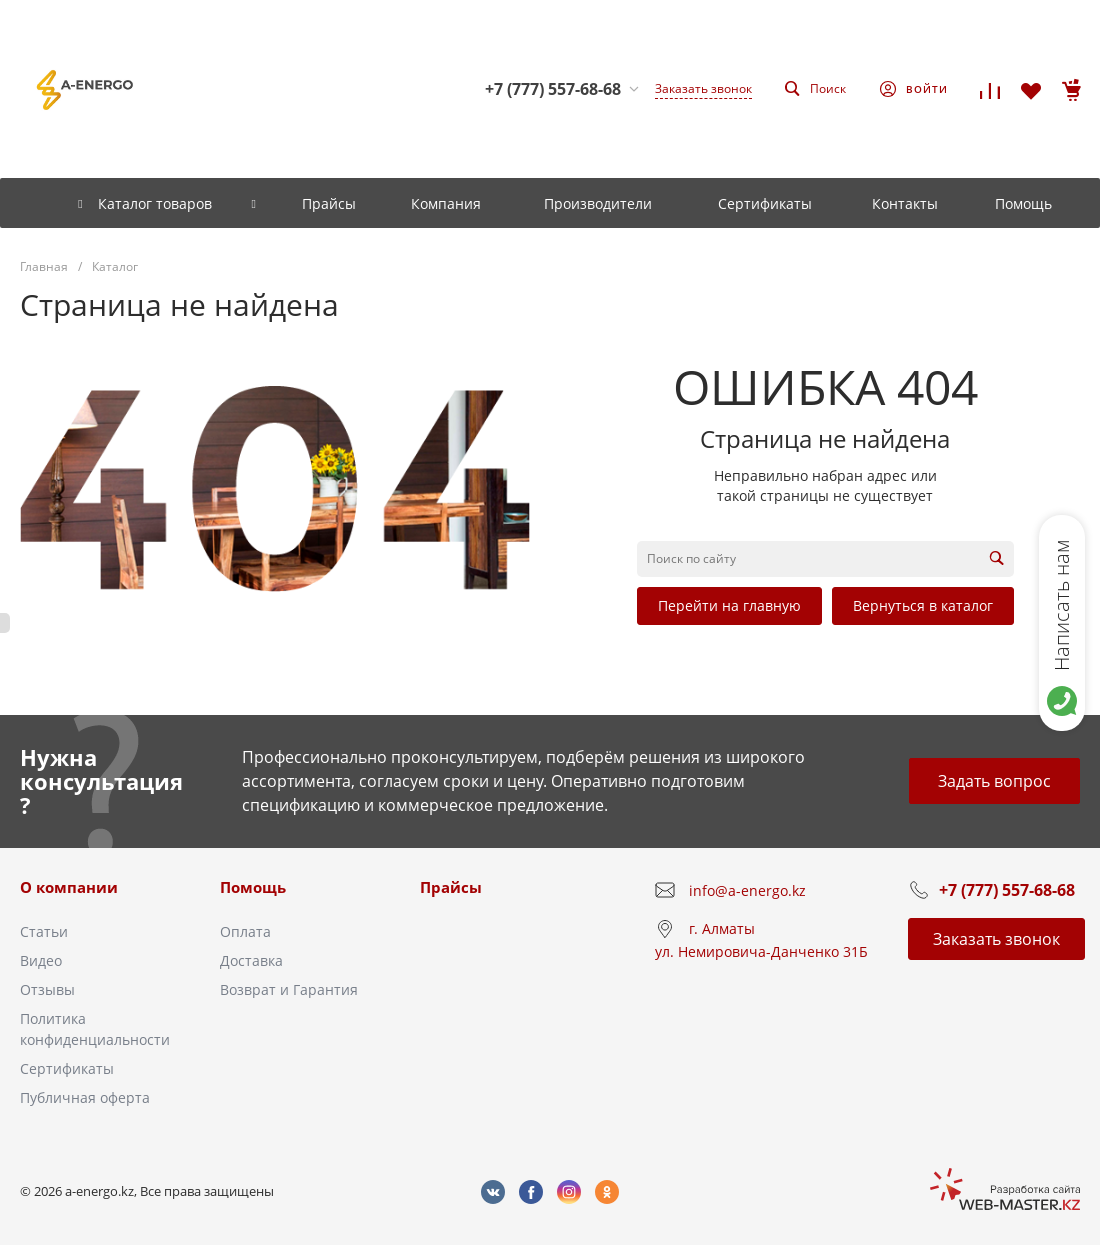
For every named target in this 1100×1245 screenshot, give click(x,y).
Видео (41, 960)
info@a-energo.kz (747, 890)
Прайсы (451, 887)
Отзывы (47, 989)
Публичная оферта (85, 1097)
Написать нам (1061, 605)
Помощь (253, 887)
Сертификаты (67, 1068)
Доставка (251, 960)
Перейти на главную (729, 605)
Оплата (245, 931)
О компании (69, 887)
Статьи (44, 931)
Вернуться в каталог (923, 605)
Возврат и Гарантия (289, 989)
